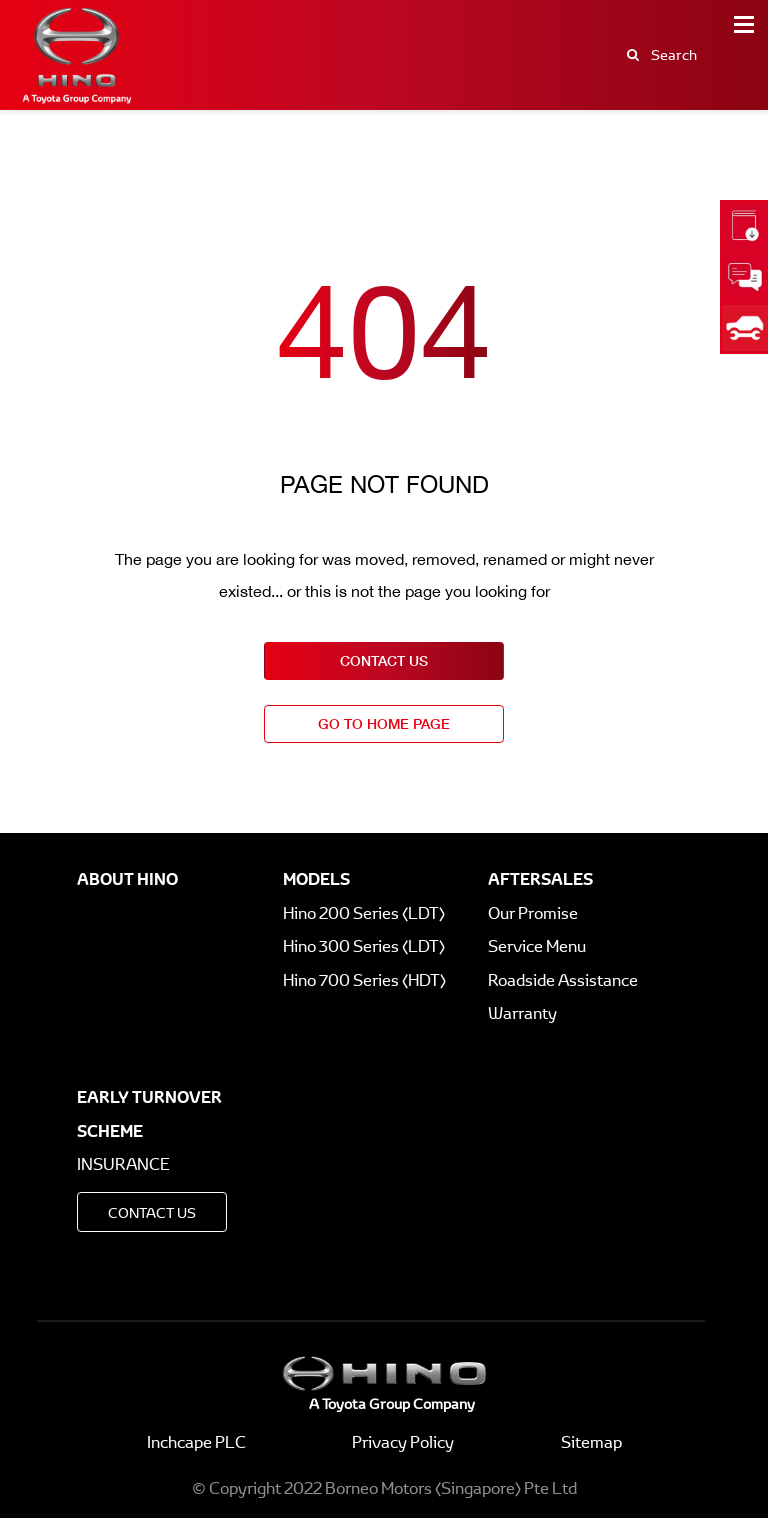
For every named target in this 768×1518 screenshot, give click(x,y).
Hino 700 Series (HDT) (364, 980)
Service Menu (537, 946)
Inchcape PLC (196, 1442)
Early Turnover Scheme (149, 1114)
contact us (384, 660)
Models (316, 879)
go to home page (384, 723)
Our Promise (533, 913)
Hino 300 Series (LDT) (364, 946)
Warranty (522, 1013)
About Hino (127, 879)
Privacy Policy (403, 1442)
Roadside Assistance (563, 980)
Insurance (123, 1164)
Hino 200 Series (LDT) (364, 913)
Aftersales (540, 879)
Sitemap (591, 1442)
